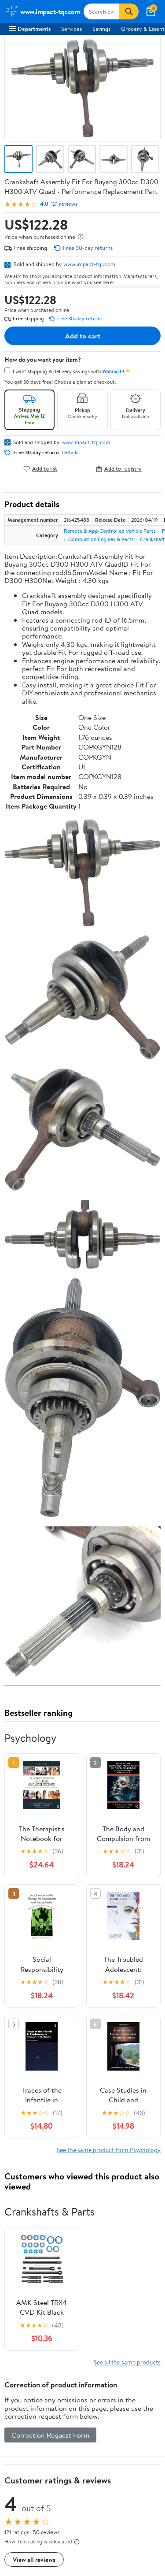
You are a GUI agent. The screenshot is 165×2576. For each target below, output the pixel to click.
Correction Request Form (50, 2435)
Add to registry (118, 468)
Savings (101, 29)
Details (70, 452)
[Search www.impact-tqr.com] (101, 11)
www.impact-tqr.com (89, 264)
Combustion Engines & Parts (101, 539)
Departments (30, 29)
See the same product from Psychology (109, 2149)
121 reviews (64, 203)
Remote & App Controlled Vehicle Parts (110, 531)
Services (71, 29)
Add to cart (82, 336)
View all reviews (34, 2559)
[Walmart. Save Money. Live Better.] (42, 11)
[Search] (129, 11)
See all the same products (127, 2362)
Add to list (40, 468)
